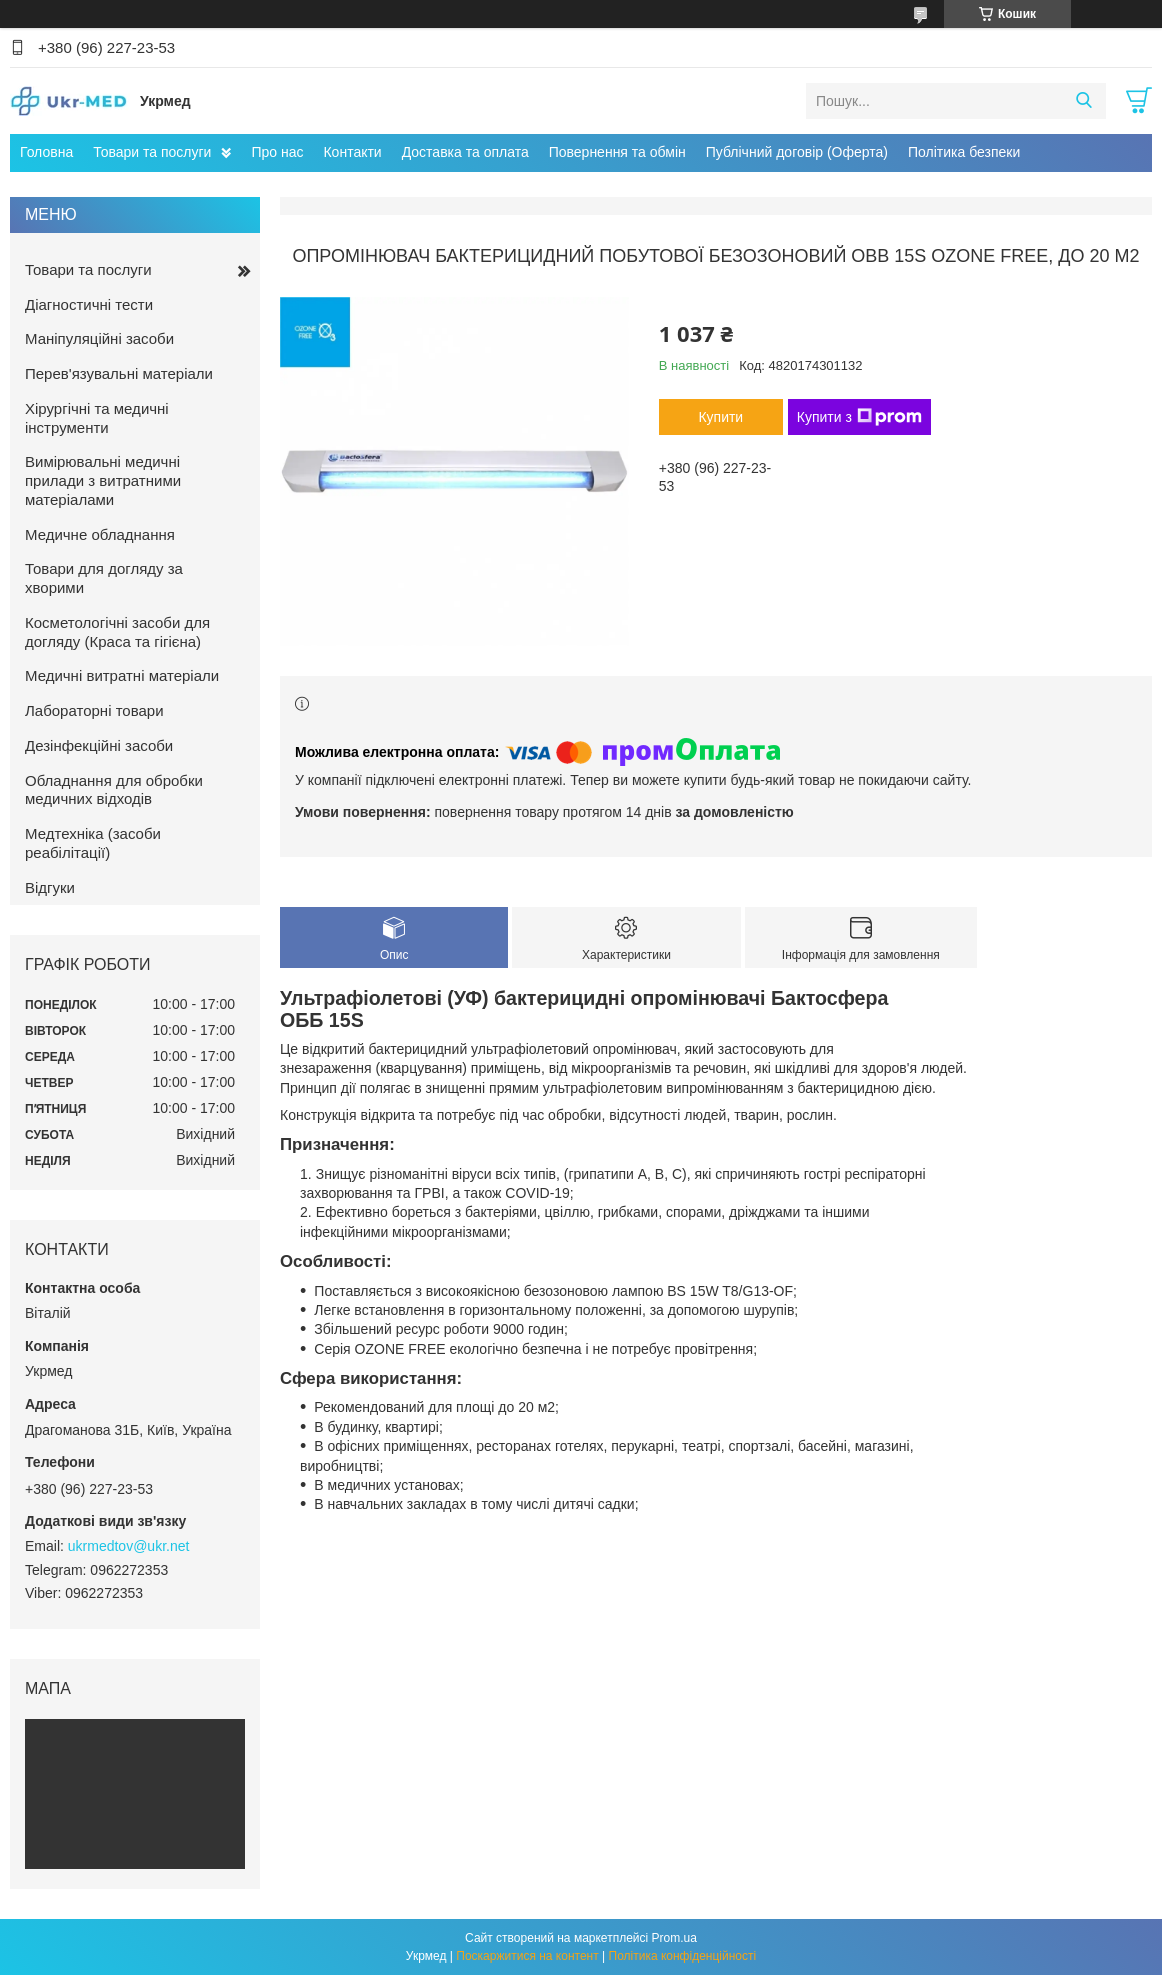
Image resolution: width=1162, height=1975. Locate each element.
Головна (46, 152)
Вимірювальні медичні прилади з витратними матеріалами (103, 480)
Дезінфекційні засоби (99, 745)
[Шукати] (1083, 101)
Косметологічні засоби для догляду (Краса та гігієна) (117, 632)
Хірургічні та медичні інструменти (97, 418)
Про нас (277, 152)
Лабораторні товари (94, 710)
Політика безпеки (964, 152)
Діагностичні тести (89, 304)
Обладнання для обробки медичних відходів (114, 790)
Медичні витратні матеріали (122, 675)
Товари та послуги (152, 152)
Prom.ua (674, 1938)
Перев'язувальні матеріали (119, 373)
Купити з (859, 417)
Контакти (352, 152)
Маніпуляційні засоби (99, 338)
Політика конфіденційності (683, 1956)
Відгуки (50, 887)
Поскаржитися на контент (527, 1956)
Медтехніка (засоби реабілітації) (93, 843)
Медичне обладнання (100, 534)
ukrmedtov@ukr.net (129, 1546)
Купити (720, 417)
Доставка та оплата (465, 152)
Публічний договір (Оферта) (797, 152)
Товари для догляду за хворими (104, 578)
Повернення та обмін (617, 152)
